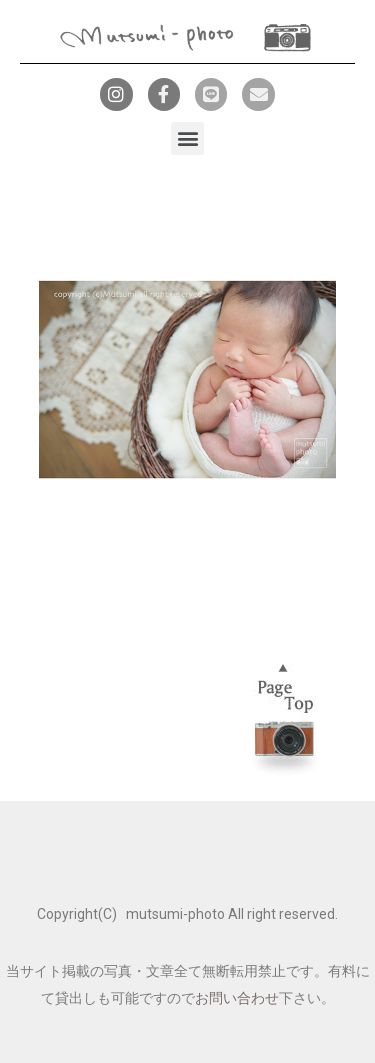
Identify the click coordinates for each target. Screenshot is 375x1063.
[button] (187, 138)
